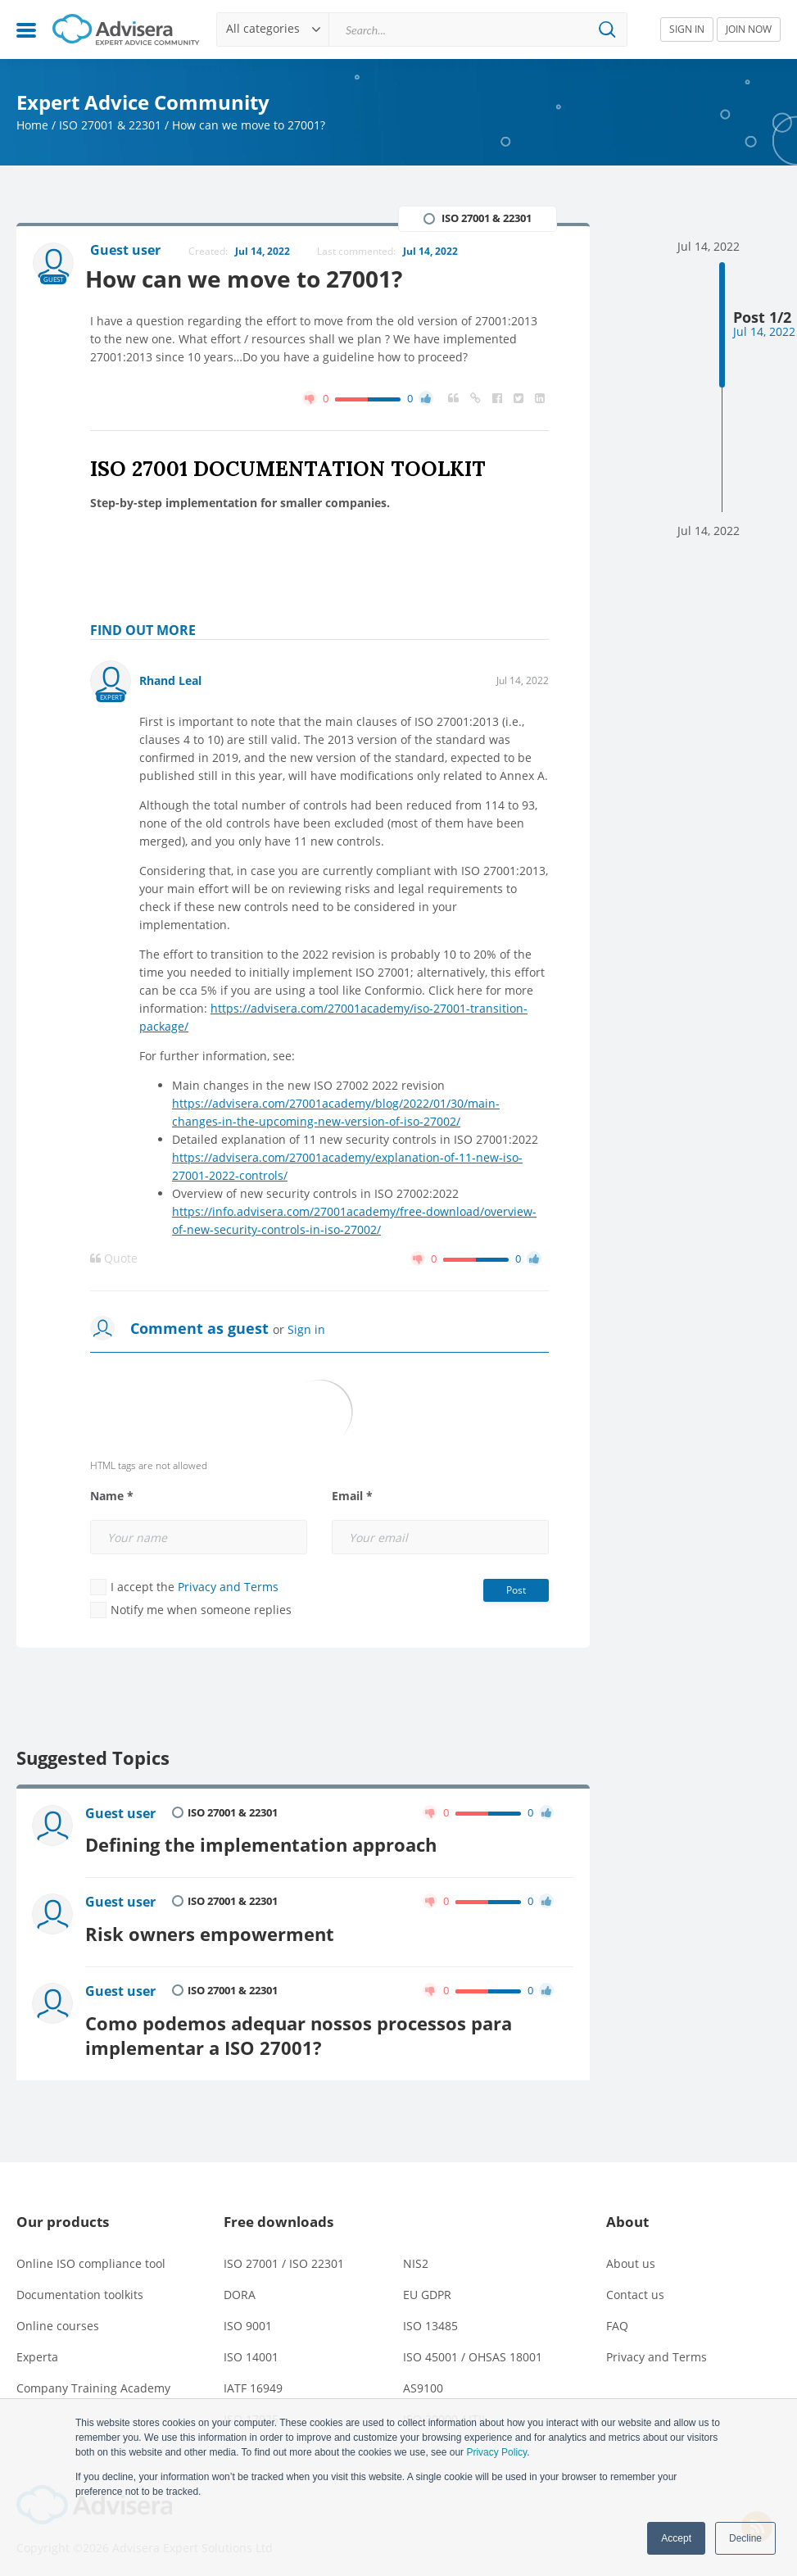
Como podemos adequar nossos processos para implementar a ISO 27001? (299, 2027)
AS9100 (423, 2379)
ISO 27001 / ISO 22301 (284, 2254)
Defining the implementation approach (261, 1842)
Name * (112, 1497)
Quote (114, 1259)
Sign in (306, 1330)
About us (630, 2254)
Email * (352, 1497)
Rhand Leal (170, 681)
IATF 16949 (253, 2379)
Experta (37, 2348)
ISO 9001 (248, 2316)
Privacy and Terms (228, 1587)
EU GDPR (427, 2285)
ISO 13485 (430, 2316)
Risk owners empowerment (210, 1928)
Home (32, 125)
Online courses (57, 2316)
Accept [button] (676, 2538)
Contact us (635, 2285)
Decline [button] (745, 2538)
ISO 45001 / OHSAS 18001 (472, 2348)
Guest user (121, 1814)
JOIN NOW (749, 29)
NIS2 (415, 2254)
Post (516, 1591)
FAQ (617, 2316)
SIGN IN (686, 29)
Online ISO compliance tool (90, 2254)
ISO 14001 (251, 2348)
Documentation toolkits (79, 2285)
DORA (240, 2285)
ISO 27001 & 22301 (110, 125)
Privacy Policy (496, 2452)
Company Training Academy (93, 2379)
